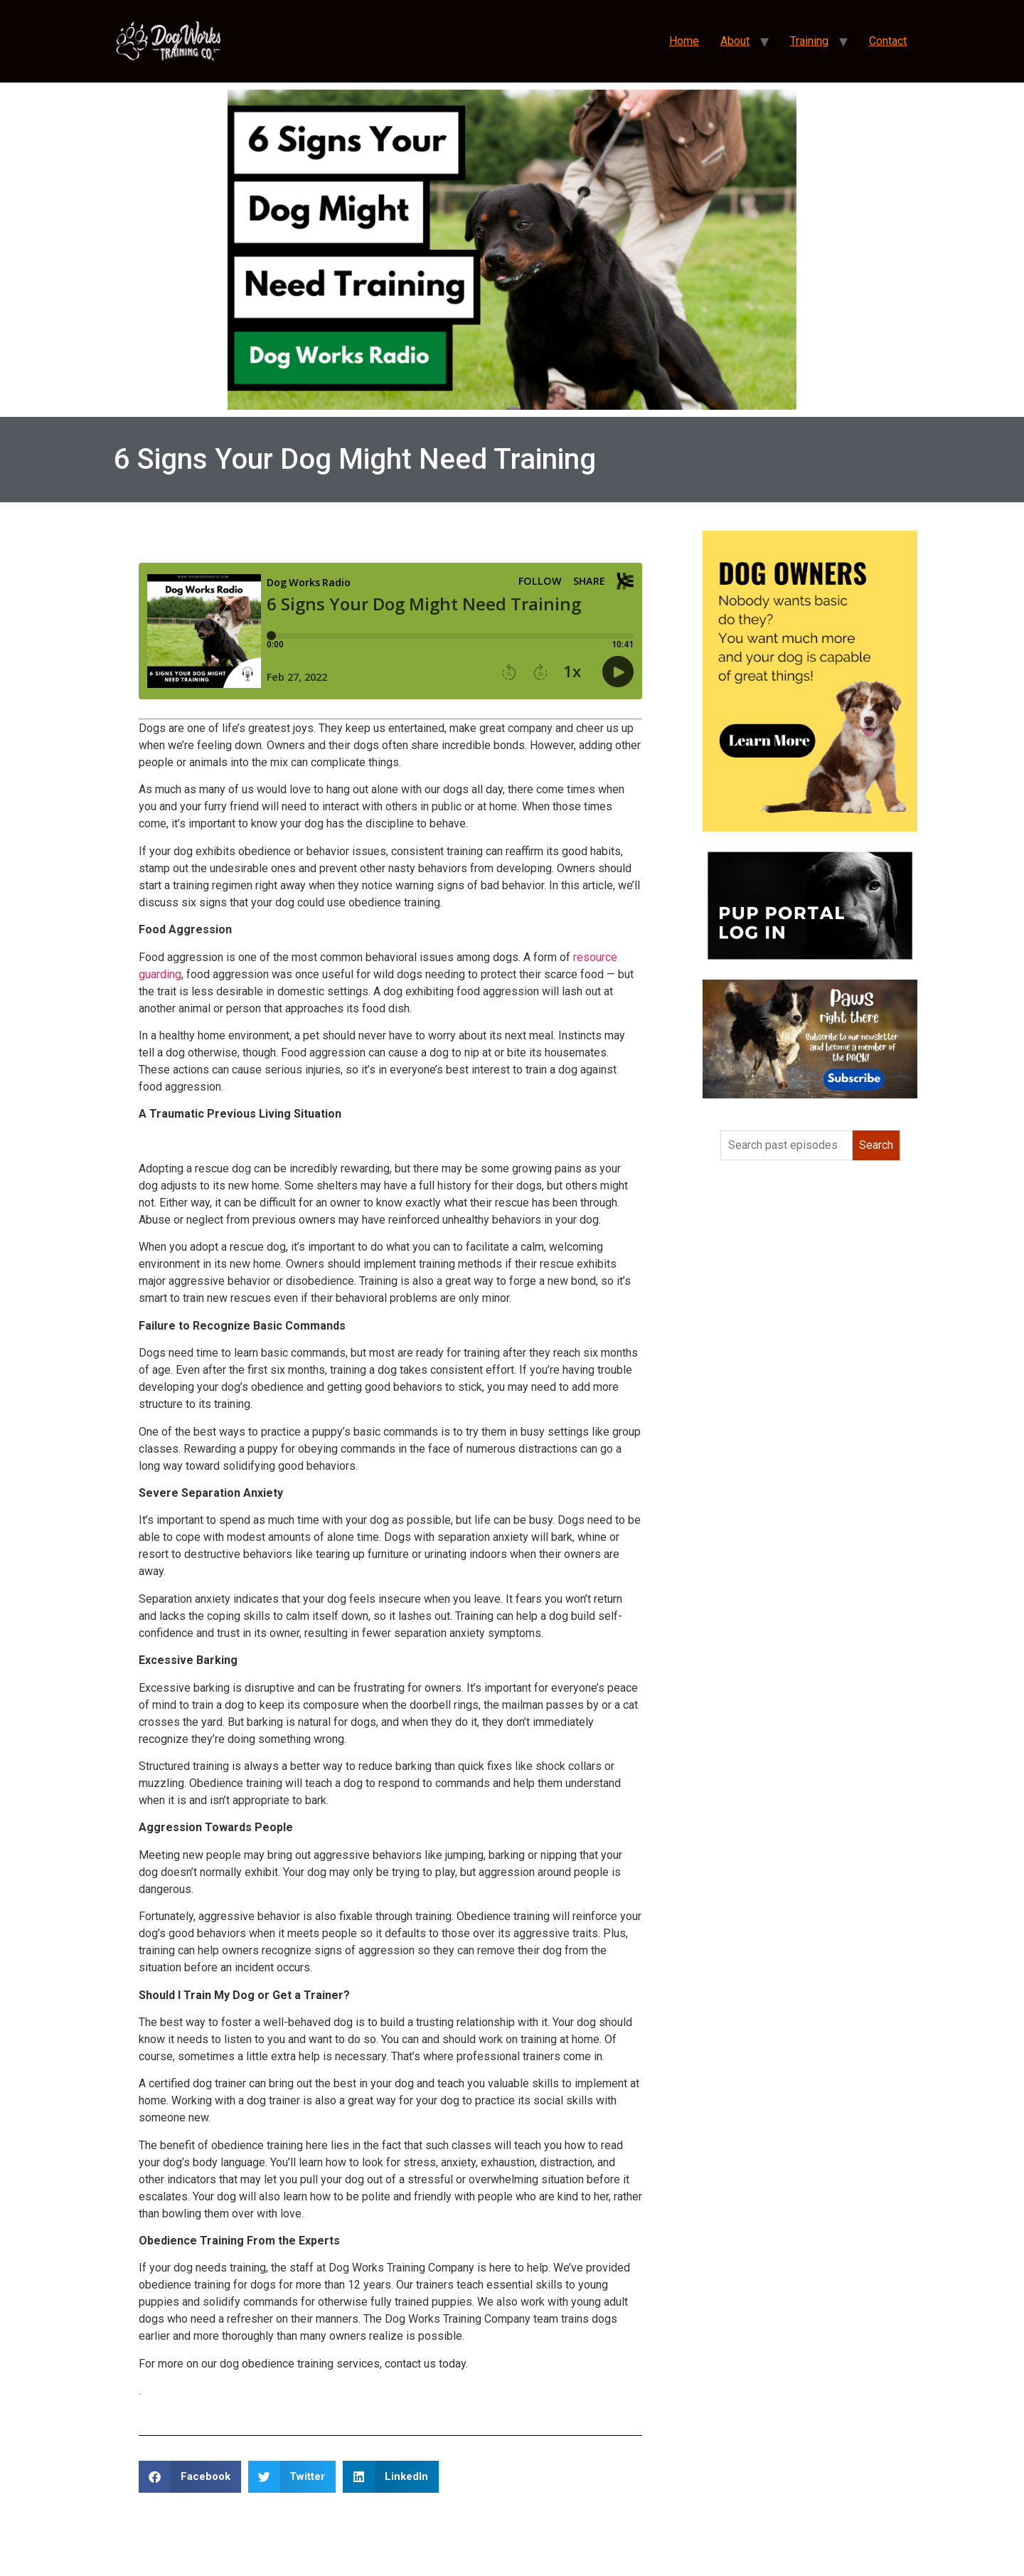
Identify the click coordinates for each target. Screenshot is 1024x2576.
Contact (888, 41)
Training (809, 41)
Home (684, 41)
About (735, 41)
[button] (190, 2477)
